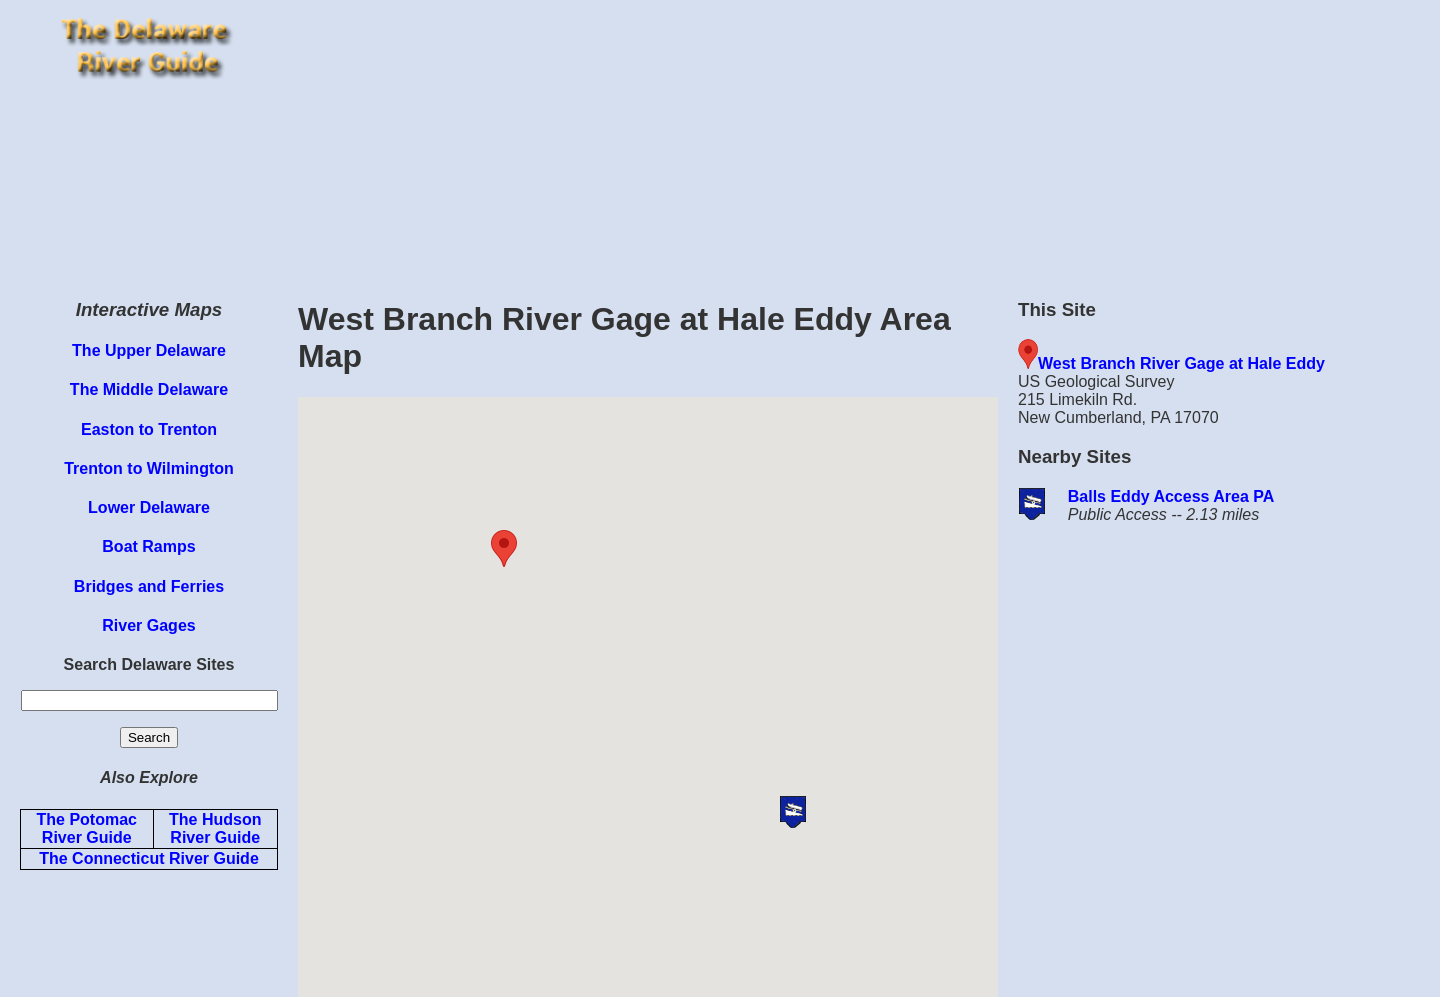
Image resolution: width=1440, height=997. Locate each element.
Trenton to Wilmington (149, 468)
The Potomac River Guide (87, 828)
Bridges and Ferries (149, 586)
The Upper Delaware (149, 350)
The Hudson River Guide (215, 828)
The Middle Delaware (149, 389)
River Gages (148, 625)
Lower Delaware (149, 507)
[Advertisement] (864, 140)
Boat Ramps (148, 546)
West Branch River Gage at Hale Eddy (1181, 363)
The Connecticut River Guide (149, 858)
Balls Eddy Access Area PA (1171, 496)
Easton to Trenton (149, 429)
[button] (541, 548)
